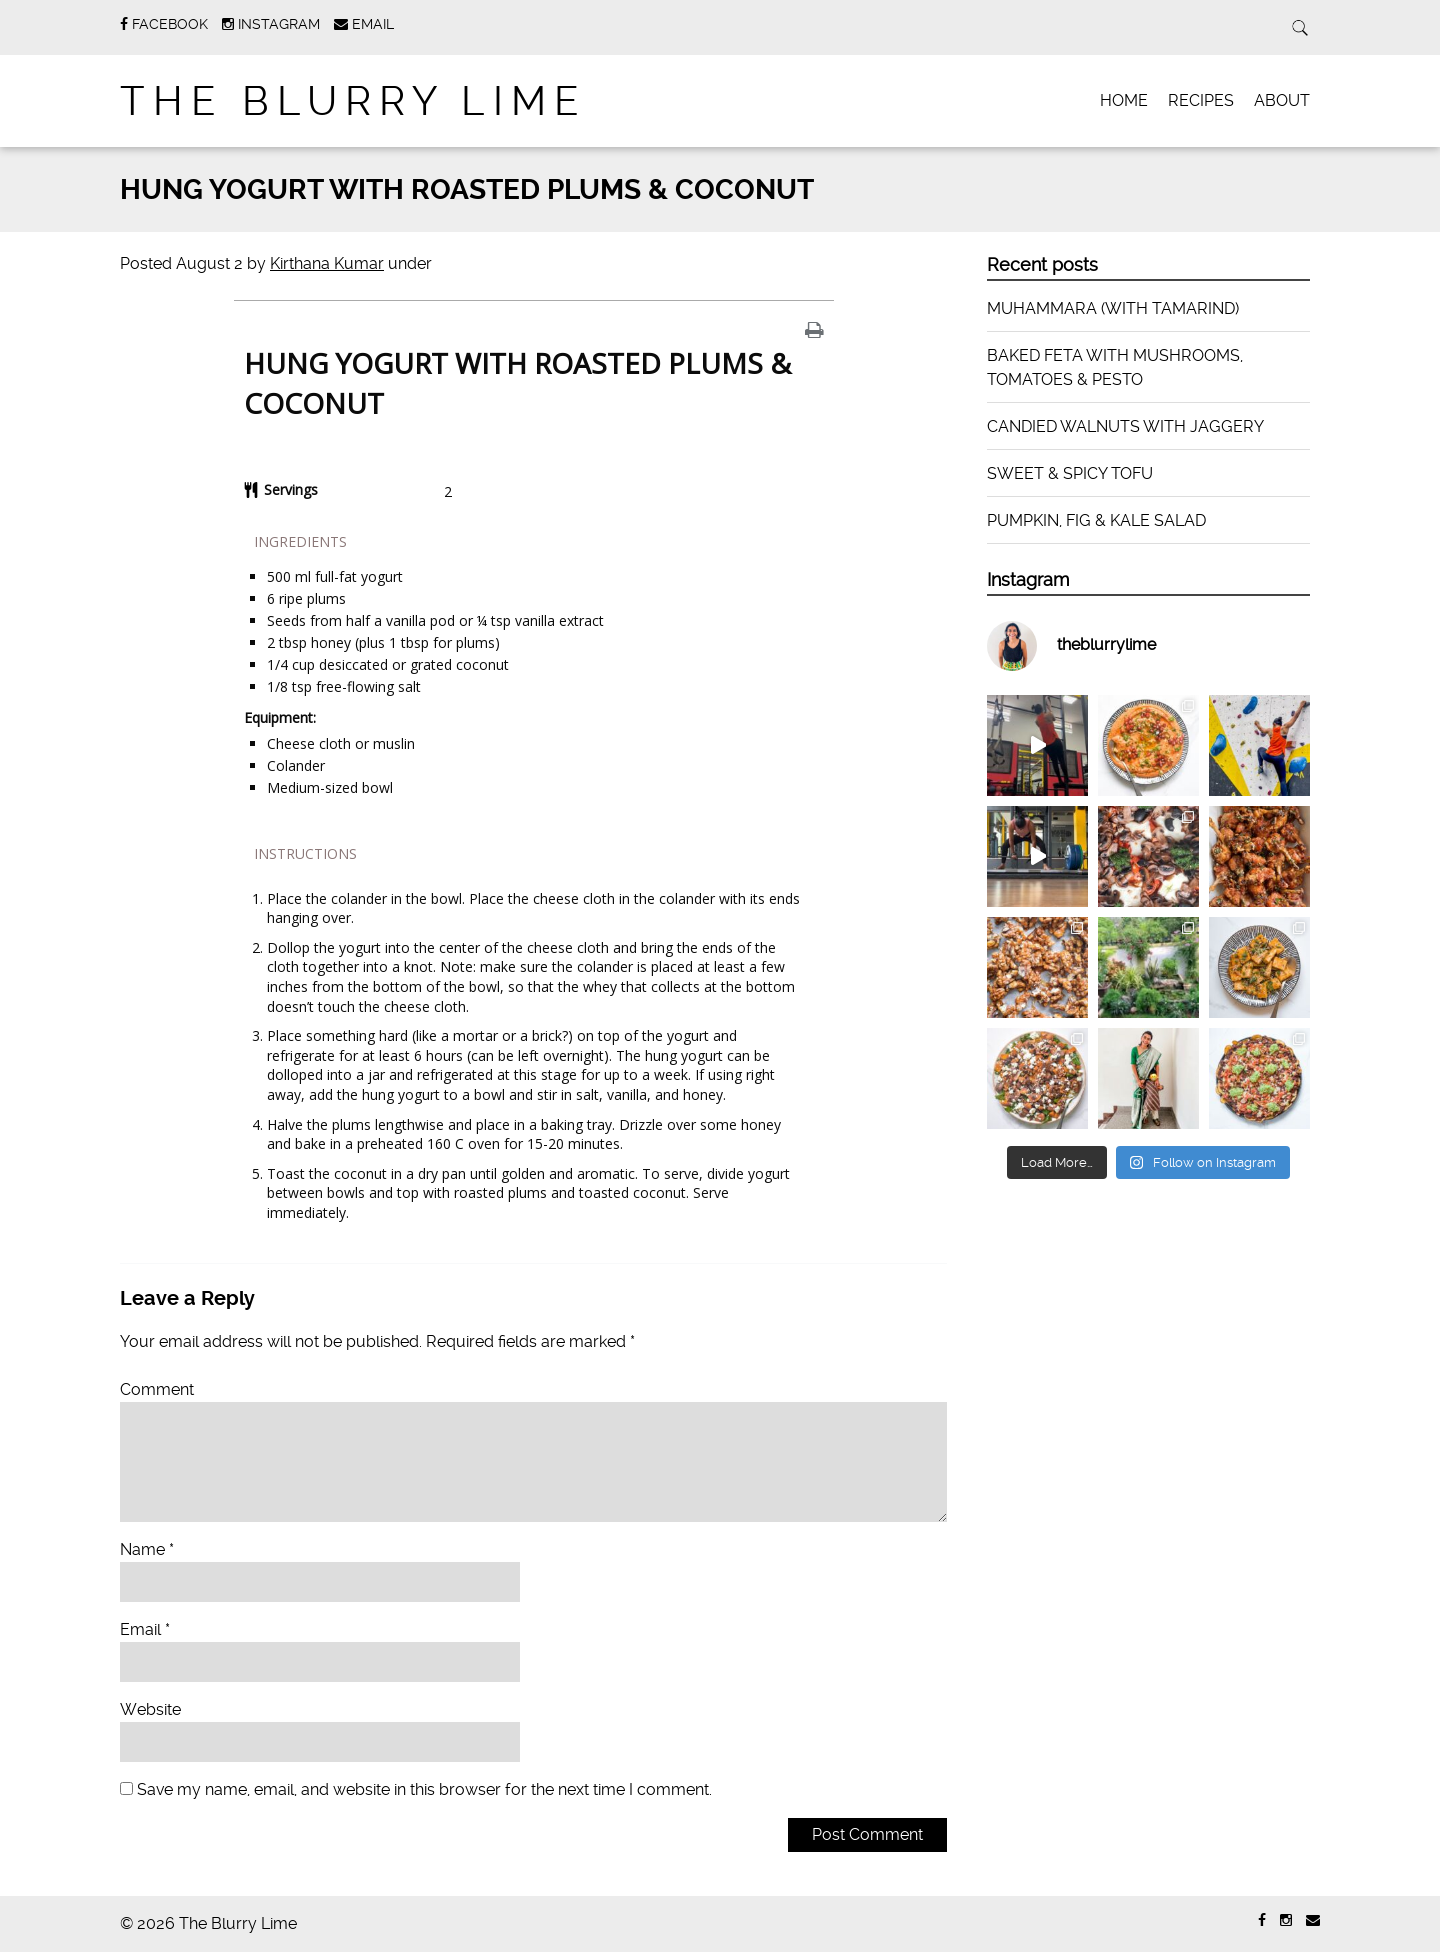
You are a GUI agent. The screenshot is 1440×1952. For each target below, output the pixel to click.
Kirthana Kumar (327, 263)
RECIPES (1201, 100)
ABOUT (1282, 100)
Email (145, 1629)
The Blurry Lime (353, 101)
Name (147, 1549)
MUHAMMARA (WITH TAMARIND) (1113, 308)
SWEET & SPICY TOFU (1070, 473)
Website (150, 1709)
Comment (157, 1389)
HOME (1124, 100)
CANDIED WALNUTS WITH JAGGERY (1125, 426)
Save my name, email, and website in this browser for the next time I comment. (424, 1789)
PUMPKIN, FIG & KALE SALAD (1096, 520)
